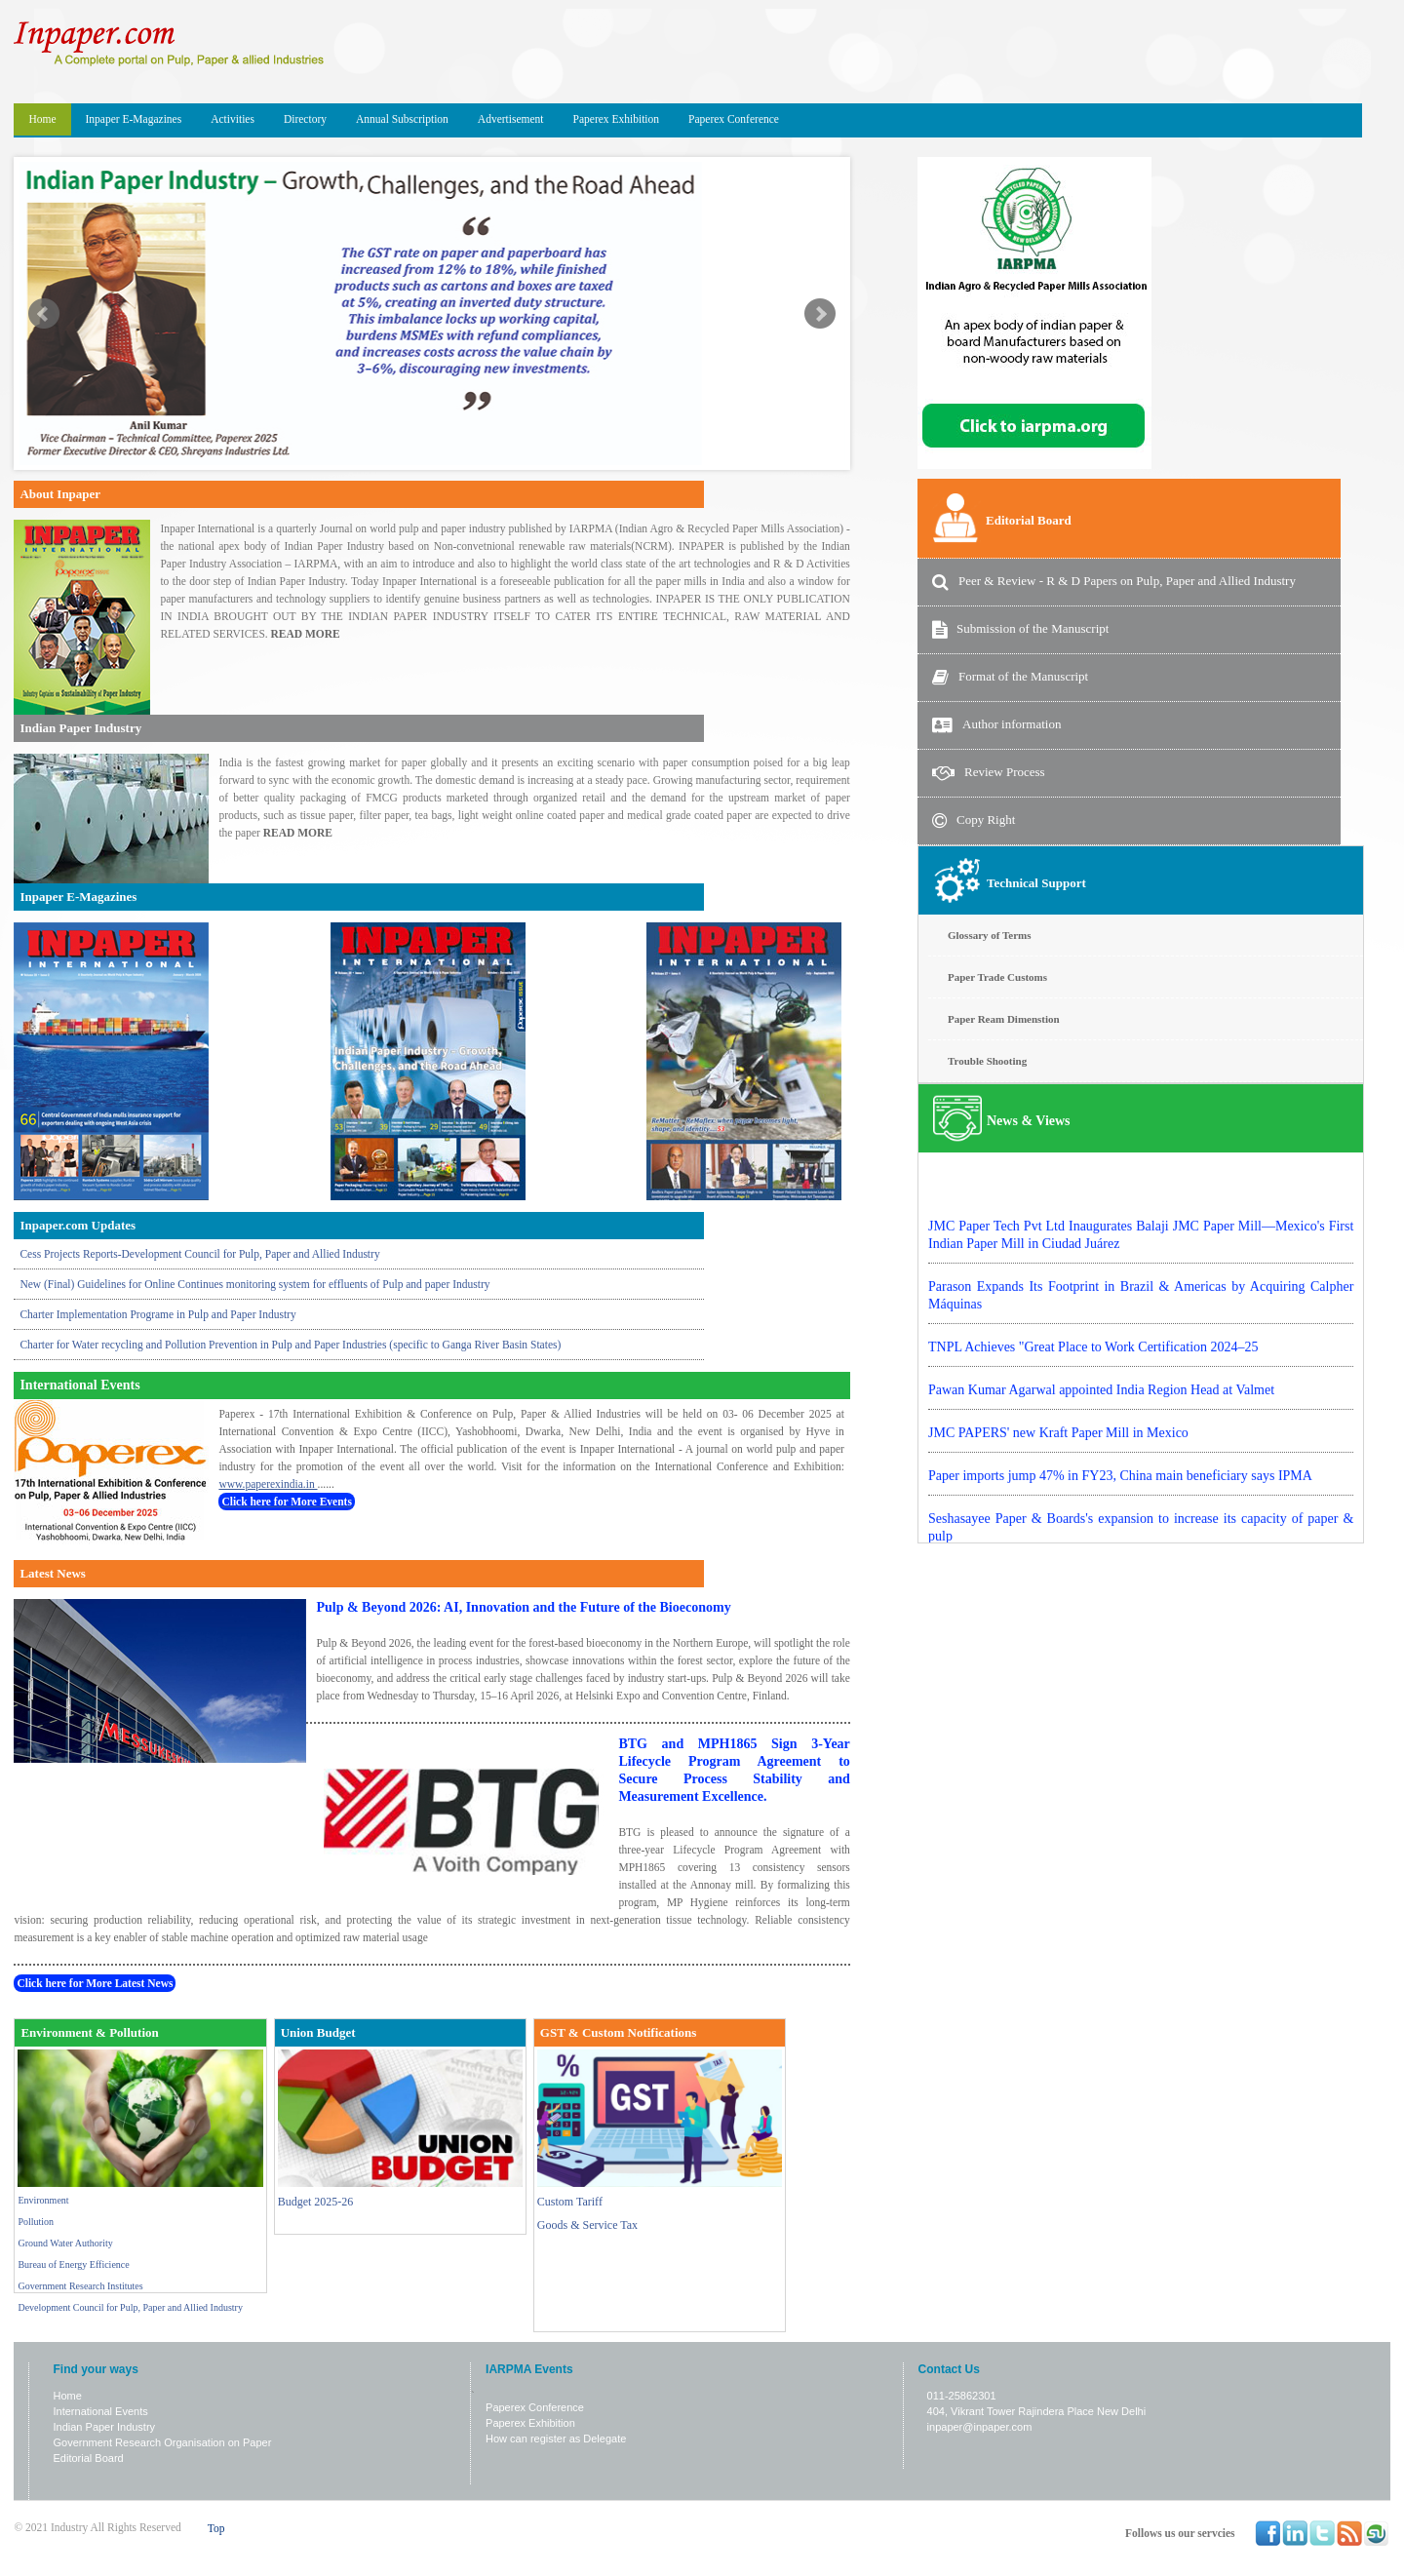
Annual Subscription (402, 119)
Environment (43, 2200)
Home (42, 119)
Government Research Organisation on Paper (163, 2442)
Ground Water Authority (65, 2243)
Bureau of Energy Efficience (73, 2264)
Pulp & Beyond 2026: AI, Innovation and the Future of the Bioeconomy (523, 1607)
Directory (305, 119)
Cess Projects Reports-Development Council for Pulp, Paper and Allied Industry (199, 1254)
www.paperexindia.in (267, 1484)
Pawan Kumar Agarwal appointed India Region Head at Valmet (1101, 1426)
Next (820, 314)
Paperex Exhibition (616, 119)
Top (216, 2528)
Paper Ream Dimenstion (1004, 1019)
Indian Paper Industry (105, 2427)
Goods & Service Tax (587, 2225)
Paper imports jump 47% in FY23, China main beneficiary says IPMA (1120, 1511)
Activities (232, 119)
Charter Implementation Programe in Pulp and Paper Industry (157, 1314)
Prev (43, 314)
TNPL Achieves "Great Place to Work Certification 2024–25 (1093, 1383)
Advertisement (511, 119)
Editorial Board (89, 2458)
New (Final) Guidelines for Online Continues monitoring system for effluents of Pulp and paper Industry (254, 1284)
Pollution (36, 2221)
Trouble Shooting (987, 1061)
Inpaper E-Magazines (134, 119)
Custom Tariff (570, 2201)
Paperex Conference (733, 119)
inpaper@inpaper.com (980, 2427)
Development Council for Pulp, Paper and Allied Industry (130, 2307)
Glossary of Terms (990, 935)
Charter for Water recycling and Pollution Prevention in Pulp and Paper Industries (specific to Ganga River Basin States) (290, 1344)
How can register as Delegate (556, 2438)
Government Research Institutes (80, 2286)
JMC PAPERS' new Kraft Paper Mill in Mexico (1058, 1469)
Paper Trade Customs (997, 977)
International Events (101, 2411)
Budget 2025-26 (316, 2201)
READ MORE (305, 634)
